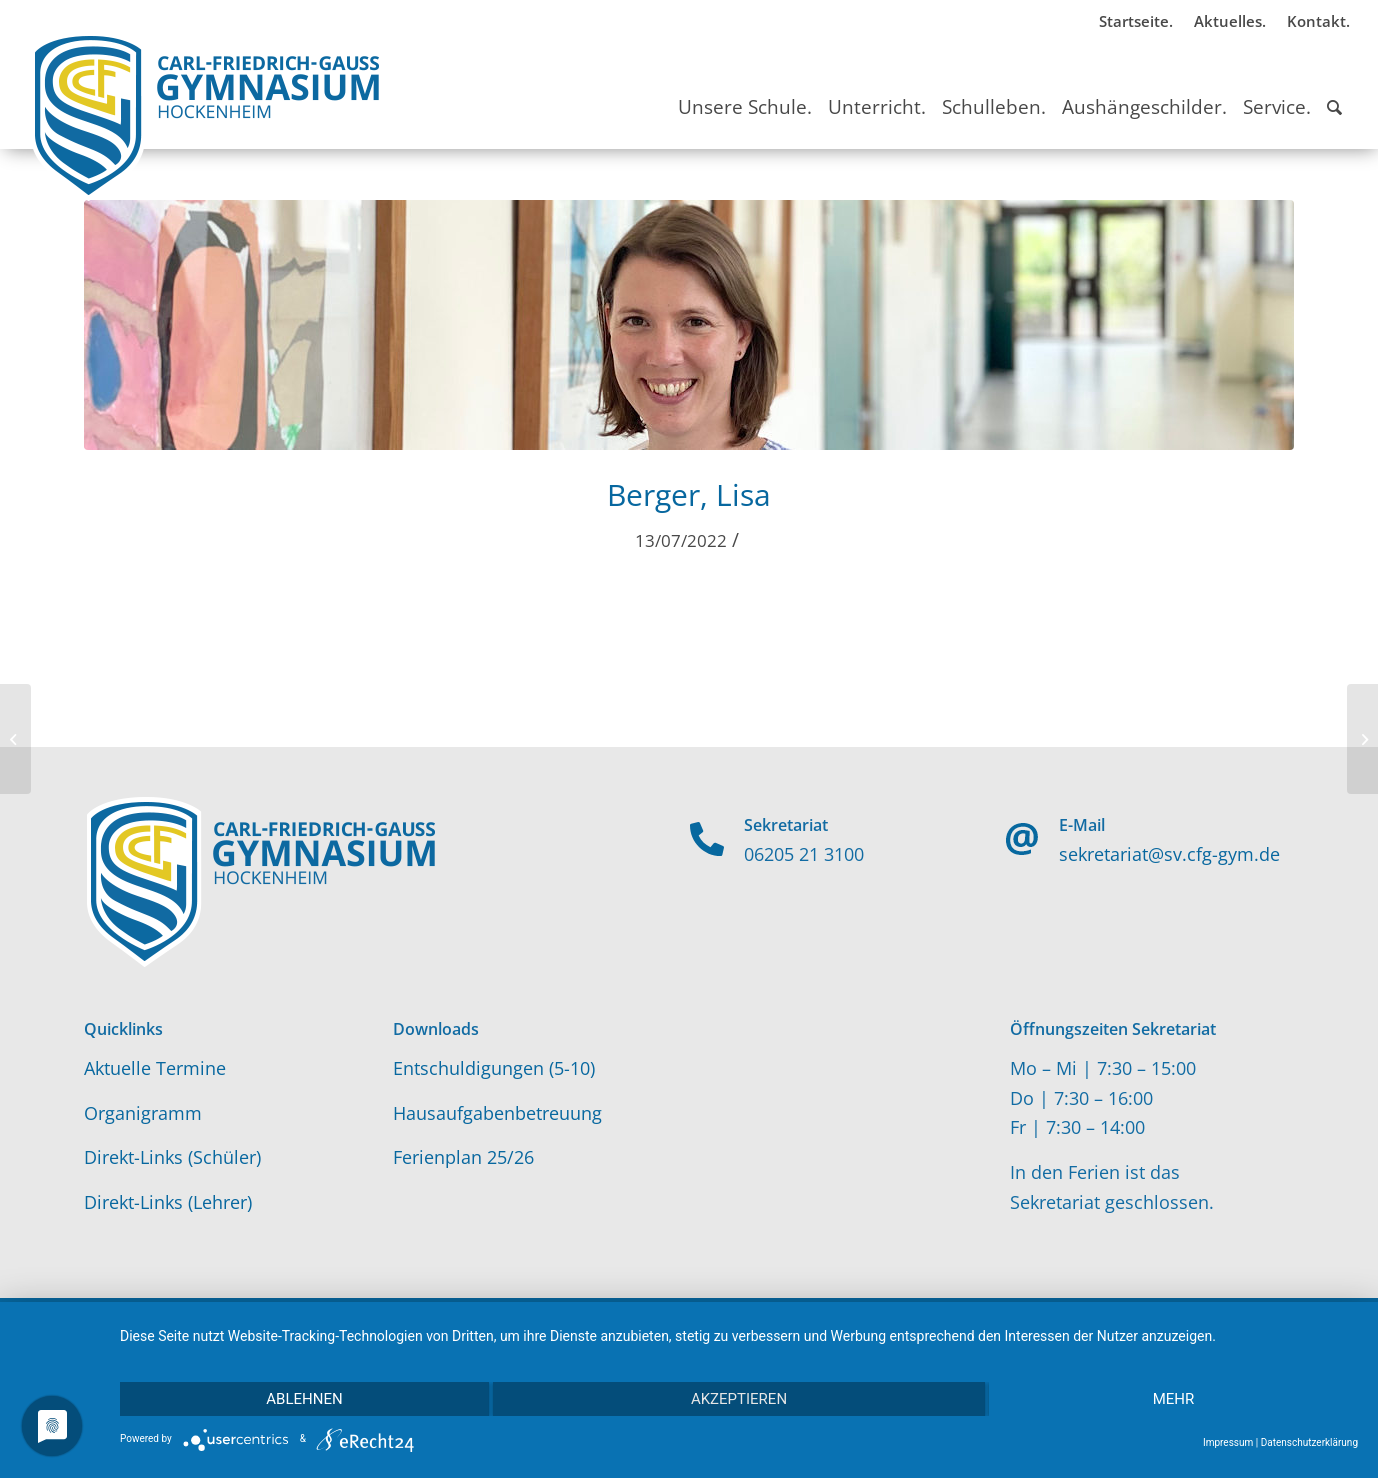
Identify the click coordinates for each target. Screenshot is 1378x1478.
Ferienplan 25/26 (463, 1157)
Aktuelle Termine (155, 1068)
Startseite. (1136, 21)
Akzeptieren (739, 1399)
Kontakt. (1318, 21)
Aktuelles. (1230, 21)
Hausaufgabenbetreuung (497, 1113)
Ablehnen (304, 1399)
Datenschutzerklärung (1309, 1442)
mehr (1174, 1399)
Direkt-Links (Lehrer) (168, 1202)
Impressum (1228, 1442)
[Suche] (1334, 89)
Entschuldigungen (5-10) (494, 1068)
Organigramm (143, 1113)
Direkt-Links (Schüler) (172, 1157)
